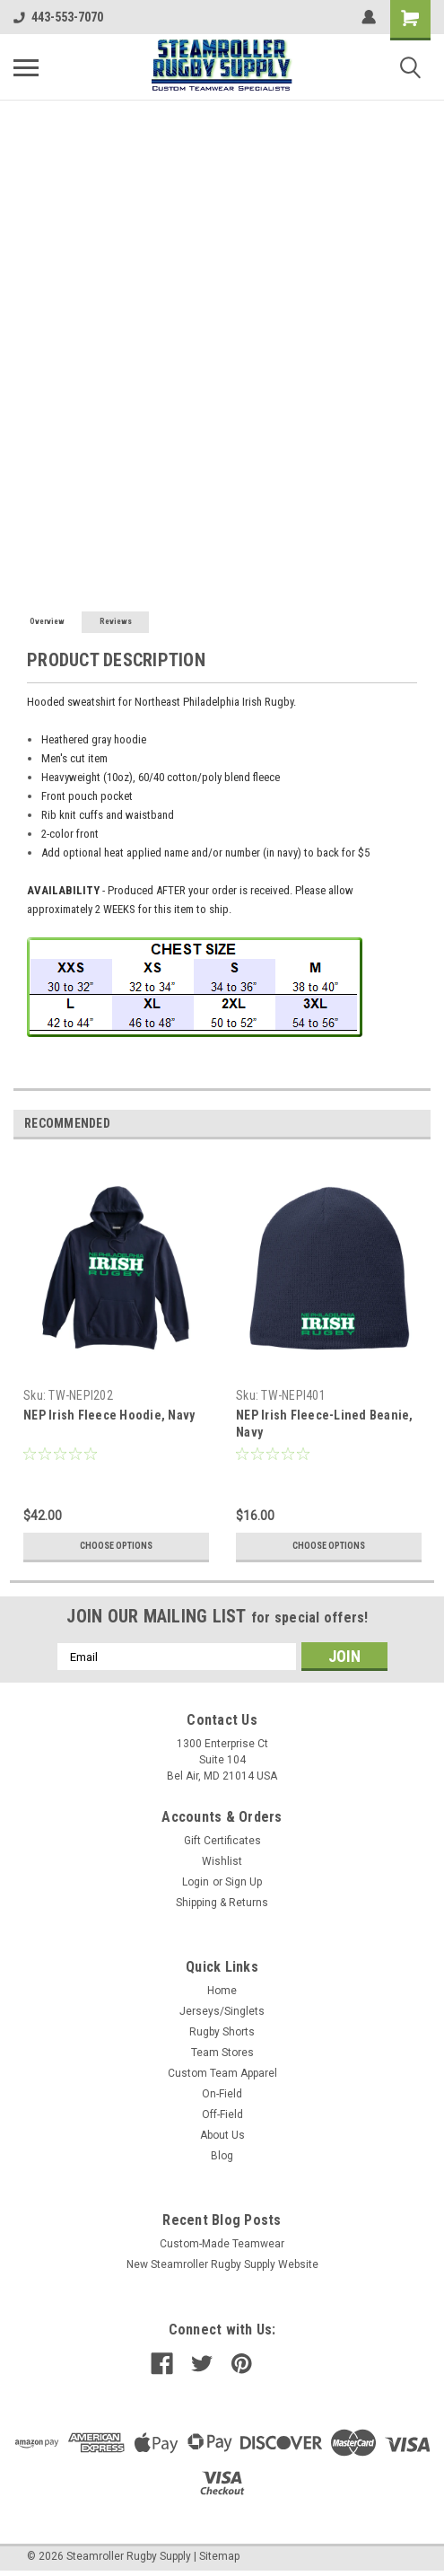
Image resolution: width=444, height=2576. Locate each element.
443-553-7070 (58, 17)
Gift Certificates (222, 1840)
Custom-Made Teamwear (222, 2244)
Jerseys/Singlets (222, 2011)
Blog (222, 2156)
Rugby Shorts (222, 2032)
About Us (222, 2135)
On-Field (222, 2094)
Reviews (116, 621)
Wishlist (222, 1861)
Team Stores (222, 2052)
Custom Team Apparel (222, 2073)
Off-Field (222, 2114)
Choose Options (116, 1546)
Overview (47, 621)
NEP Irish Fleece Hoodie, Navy (109, 1415)
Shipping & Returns (222, 1902)
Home (222, 1990)
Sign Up (243, 1882)
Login (195, 1882)
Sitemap (219, 2556)
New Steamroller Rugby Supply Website (222, 2264)
